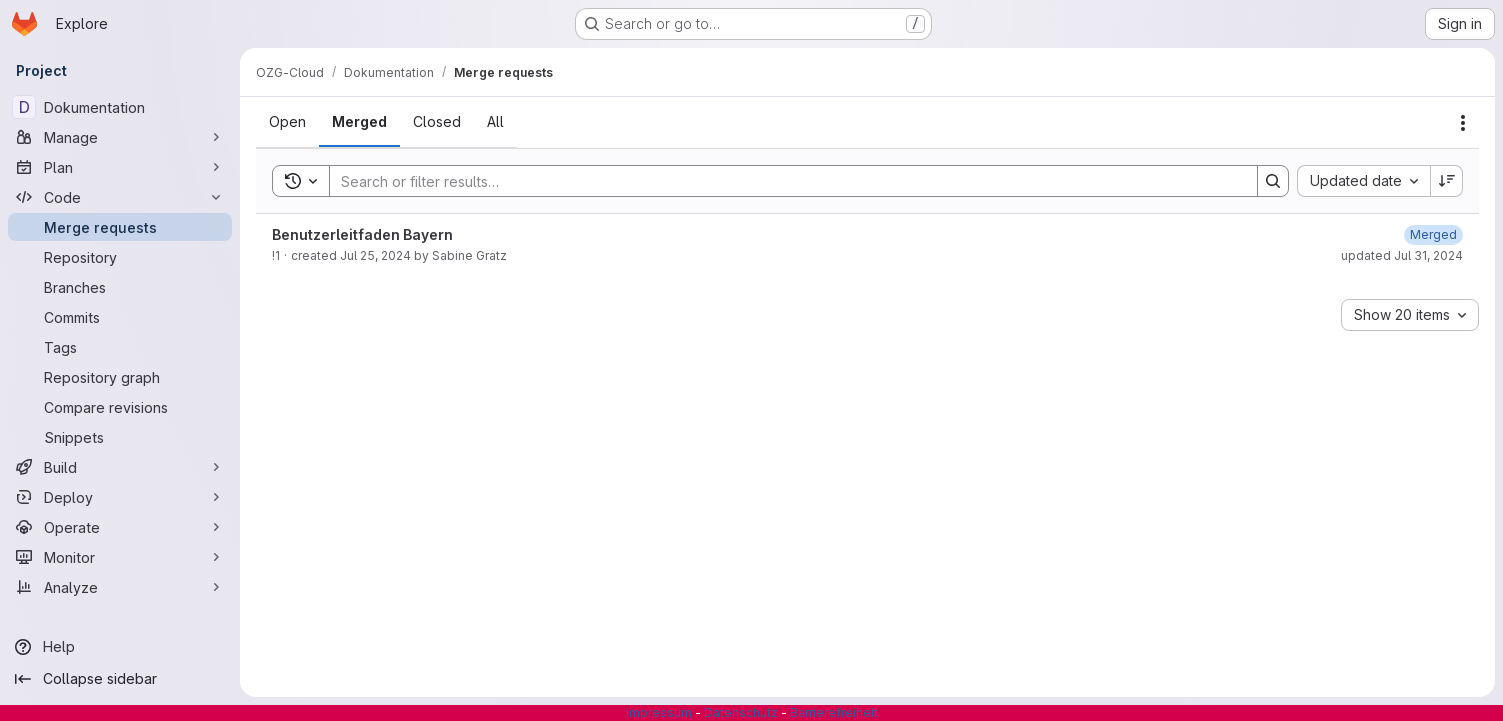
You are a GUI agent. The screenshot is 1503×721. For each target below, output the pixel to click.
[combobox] (1363, 181)
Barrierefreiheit (834, 712)
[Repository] (120, 257)
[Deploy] (120, 497)
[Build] (120, 467)
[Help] (120, 647)
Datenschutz (741, 712)
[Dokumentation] (120, 107)
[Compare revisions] (120, 407)
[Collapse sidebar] (120, 679)
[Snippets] (120, 437)
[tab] (287, 122)
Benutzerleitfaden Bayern (362, 234)
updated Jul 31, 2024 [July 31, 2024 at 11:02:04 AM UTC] (1402, 255)
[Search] (783, 181)
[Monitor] (120, 557)
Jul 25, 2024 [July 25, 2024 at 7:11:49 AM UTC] (375, 255)
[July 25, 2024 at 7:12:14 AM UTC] (1433, 234)
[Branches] (120, 287)
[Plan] (120, 167)
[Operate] (120, 527)
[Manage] (120, 137)
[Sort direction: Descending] (1447, 181)
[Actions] (1463, 123)
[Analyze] (120, 587)
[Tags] (120, 347)
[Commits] (120, 317)
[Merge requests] (120, 227)
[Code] (120, 197)
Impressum (659, 712)
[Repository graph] (120, 377)
